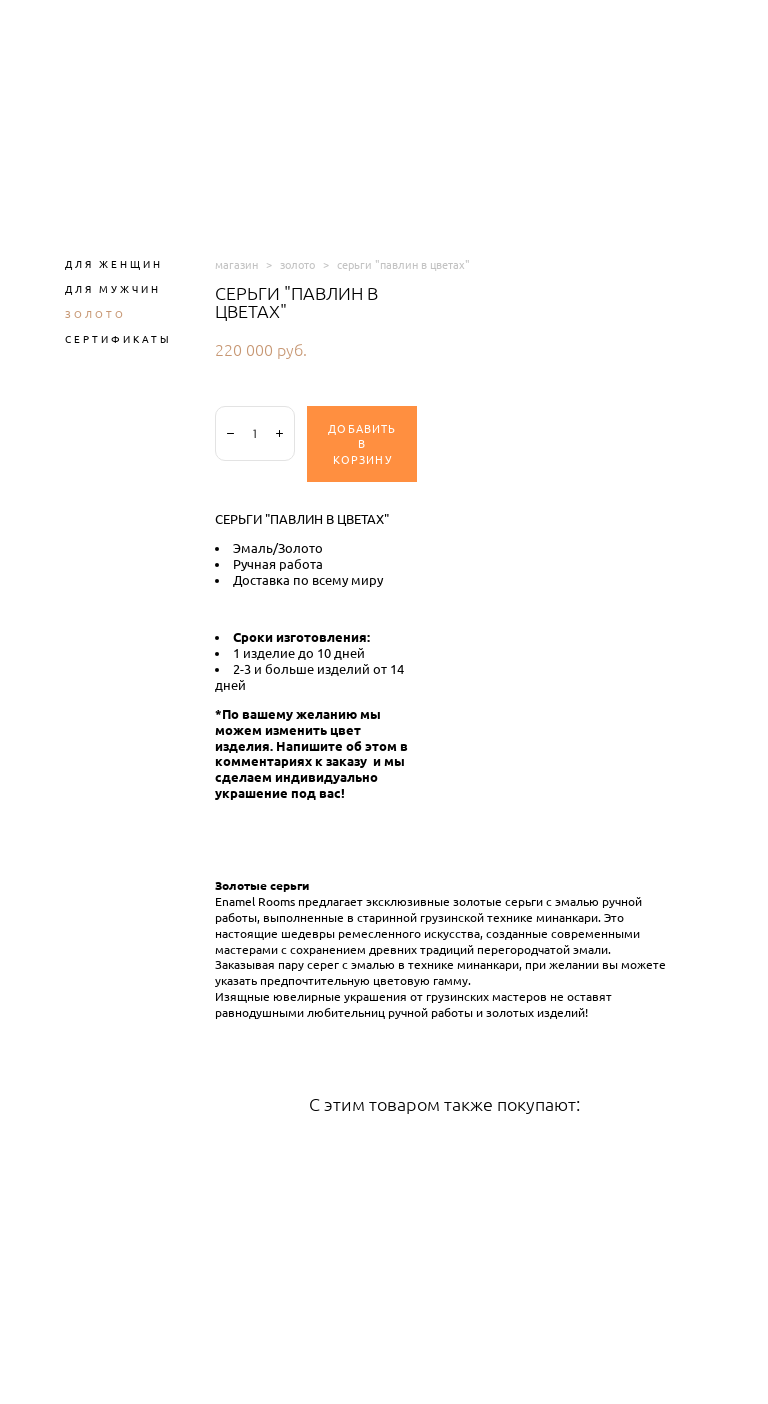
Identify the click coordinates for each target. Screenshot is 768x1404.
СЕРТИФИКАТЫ (118, 339)
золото (297, 264)
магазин (236, 264)
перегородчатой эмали (542, 950)
